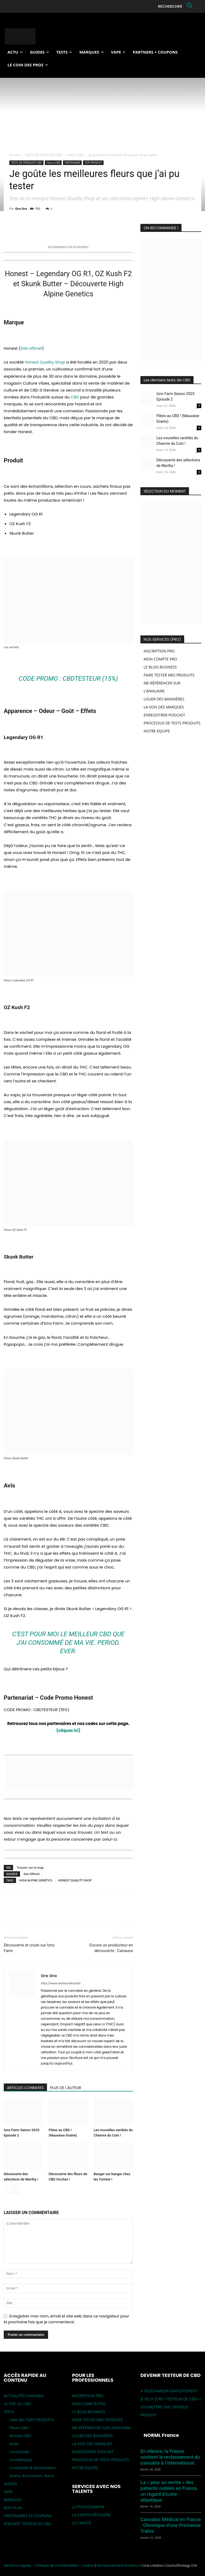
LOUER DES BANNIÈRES (164, 699)
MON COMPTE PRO (160, 659)
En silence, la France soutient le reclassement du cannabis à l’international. (170, 2457)
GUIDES (10, 2483)
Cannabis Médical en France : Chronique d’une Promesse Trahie (170, 2525)
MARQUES (13, 2499)
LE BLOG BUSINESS (160, 667)
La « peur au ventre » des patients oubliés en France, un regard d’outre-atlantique (169, 2491)
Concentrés (19, 2451)
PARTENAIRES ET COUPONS (28, 2515)
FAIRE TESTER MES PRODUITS (169, 675)
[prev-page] (7, 2190)
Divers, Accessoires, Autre (31, 2475)
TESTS (9, 2411)
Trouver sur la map (30, 1867)
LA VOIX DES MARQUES (164, 706)
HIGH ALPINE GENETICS (35, 1880)
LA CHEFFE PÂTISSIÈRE (91, 2514)
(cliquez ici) (68, 1730)
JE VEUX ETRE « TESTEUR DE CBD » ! (170, 2398)
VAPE (8, 2491)
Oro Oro (21, 209)
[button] (176, 6)
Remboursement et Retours (119, 2565)
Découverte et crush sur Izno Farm (29, 1948)
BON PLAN (13, 2507)
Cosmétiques (20, 2459)
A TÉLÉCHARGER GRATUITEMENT (169, 2390)
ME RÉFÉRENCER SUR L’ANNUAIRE (101, 2427)
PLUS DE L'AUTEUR (65, 2087)
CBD (75, 397)
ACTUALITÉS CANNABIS (24, 2395)
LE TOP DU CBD (17, 2403)
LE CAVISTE (81, 2522)
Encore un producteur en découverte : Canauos (111, 1948)
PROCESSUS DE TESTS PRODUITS (172, 722)
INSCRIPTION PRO (159, 651)
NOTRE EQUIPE (157, 730)
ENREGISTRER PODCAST (164, 714)
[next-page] (15, 2190)
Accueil (14, 155)
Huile (13, 2443)
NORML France (161, 2435)
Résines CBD (20, 2435)
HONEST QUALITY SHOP (75, 1880)
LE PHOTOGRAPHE (88, 2506)
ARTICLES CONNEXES (25, 2087)
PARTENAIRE (72, 162)
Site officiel (31, 348)
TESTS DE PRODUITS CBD (43, 155)
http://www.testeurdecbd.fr (61, 1983)
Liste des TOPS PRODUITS (31, 2419)
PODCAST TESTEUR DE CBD (27, 2523)
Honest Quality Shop (44, 362)
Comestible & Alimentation (32, 2467)
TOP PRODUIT (93, 162)
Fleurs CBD (76, 155)
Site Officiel (31, 1874)
